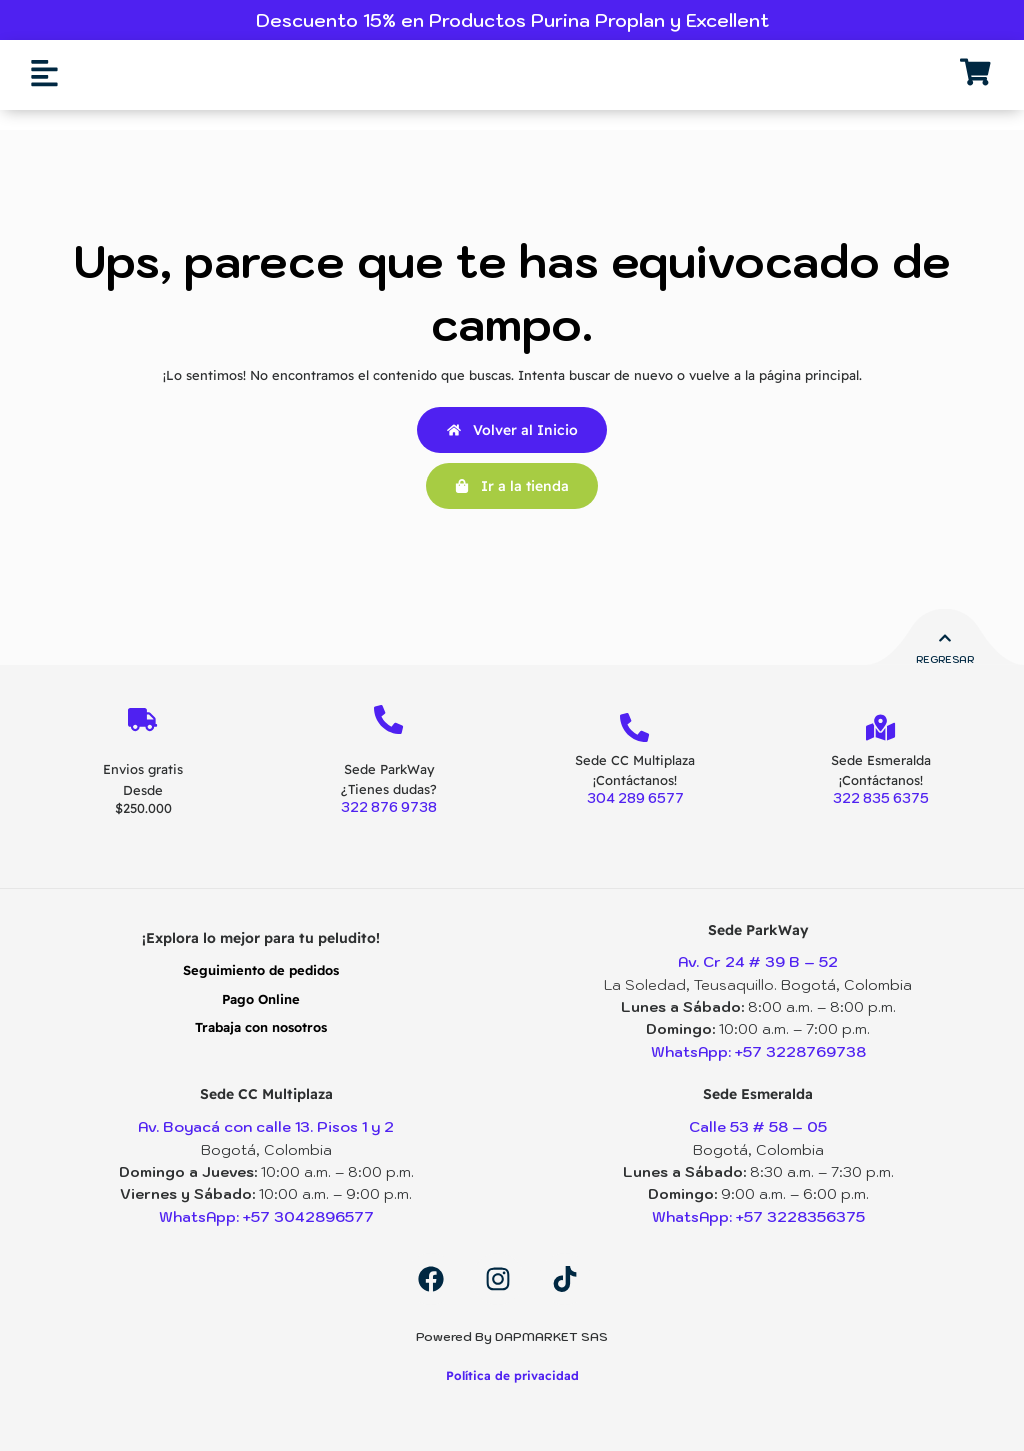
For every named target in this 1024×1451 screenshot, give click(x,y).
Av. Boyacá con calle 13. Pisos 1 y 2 (266, 1127)
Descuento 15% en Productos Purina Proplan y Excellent (512, 20)
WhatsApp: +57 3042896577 (266, 1217)
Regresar (945, 659)
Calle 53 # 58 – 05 (758, 1127)
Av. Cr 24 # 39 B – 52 (758, 963)
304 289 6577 (635, 799)
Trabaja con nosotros (261, 1027)
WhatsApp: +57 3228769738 (758, 1052)
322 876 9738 (389, 808)
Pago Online (261, 999)
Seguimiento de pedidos (261, 971)
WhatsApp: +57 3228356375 (758, 1217)
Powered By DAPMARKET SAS (512, 1336)
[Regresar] (945, 639)
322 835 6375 (881, 799)
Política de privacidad (512, 1374)
